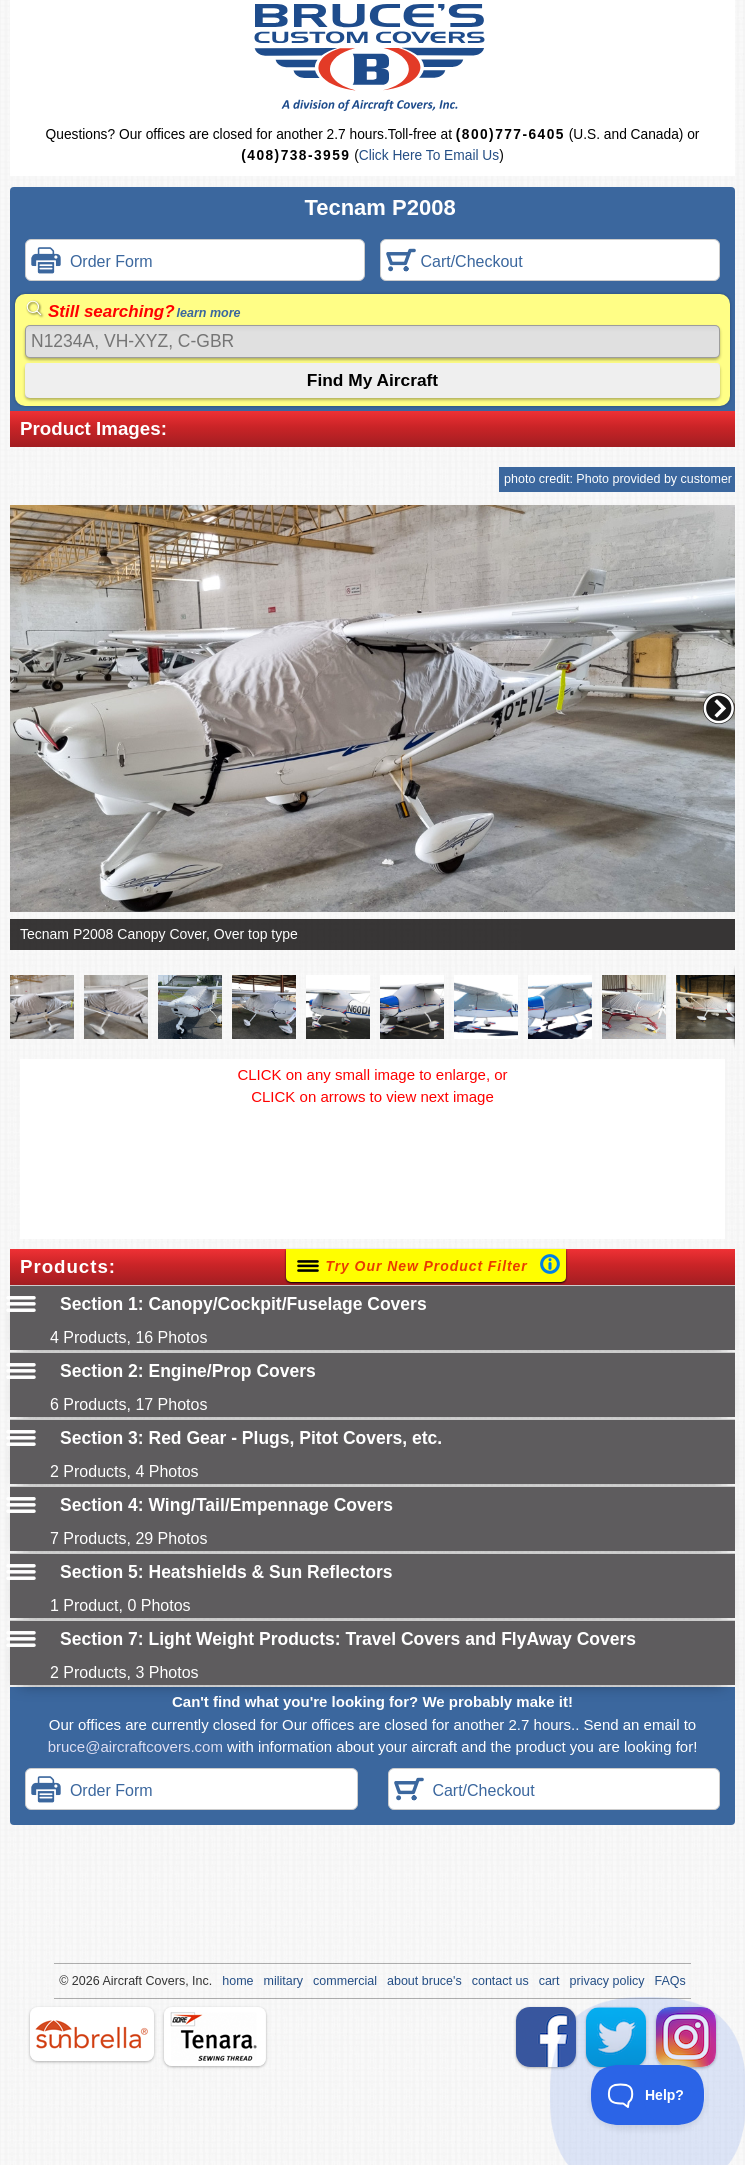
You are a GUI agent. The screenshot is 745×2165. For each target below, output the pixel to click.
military (284, 1981)
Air (109, 1981)
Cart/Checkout (454, 262)
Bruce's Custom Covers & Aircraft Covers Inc (372, 57)
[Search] (372, 341)
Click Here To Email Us (429, 155)
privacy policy (607, 1981)
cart (549, 1981)
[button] (719, 708)
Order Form (92, 262)
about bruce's (424, 1981)
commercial (345, 1981)
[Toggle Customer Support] (648, 2095)
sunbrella (92, 2034)
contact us (500, 1981)
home (237, 1981)
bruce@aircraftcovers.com (135, 1746)
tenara (215, 2036)
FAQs (670, 1981)
